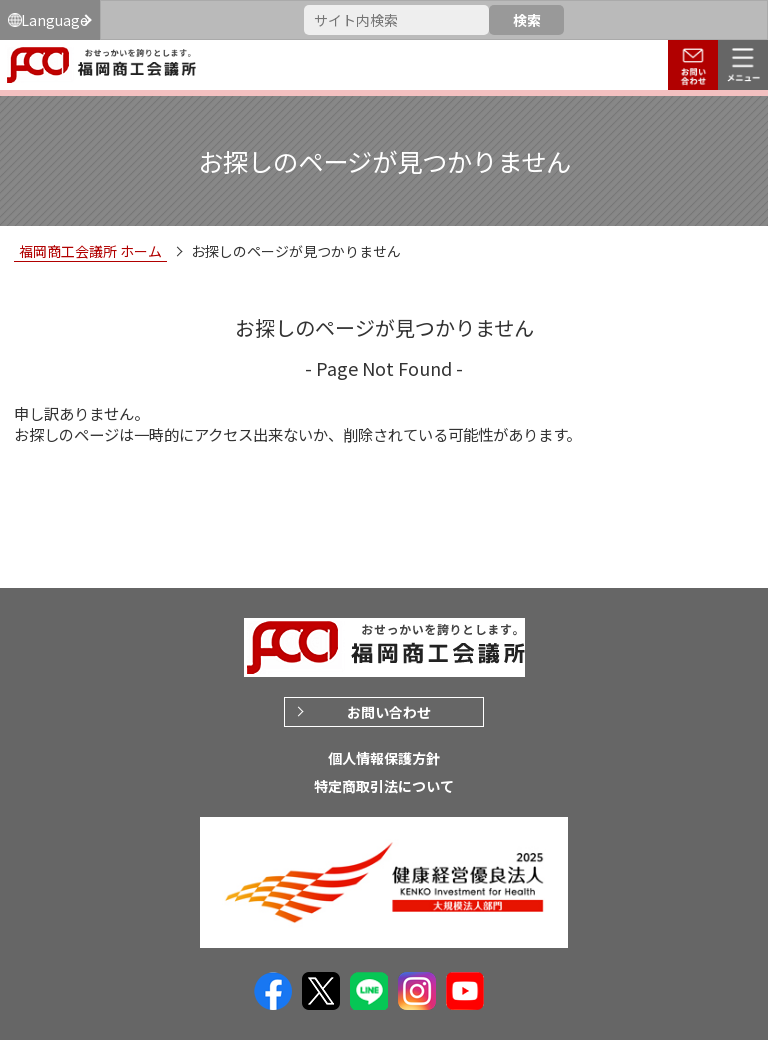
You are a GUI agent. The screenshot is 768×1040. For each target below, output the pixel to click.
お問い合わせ (389, 712)
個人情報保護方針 (384, 758)
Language (54, 20)
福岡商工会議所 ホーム (90, 251)
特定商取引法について (384, 786)
